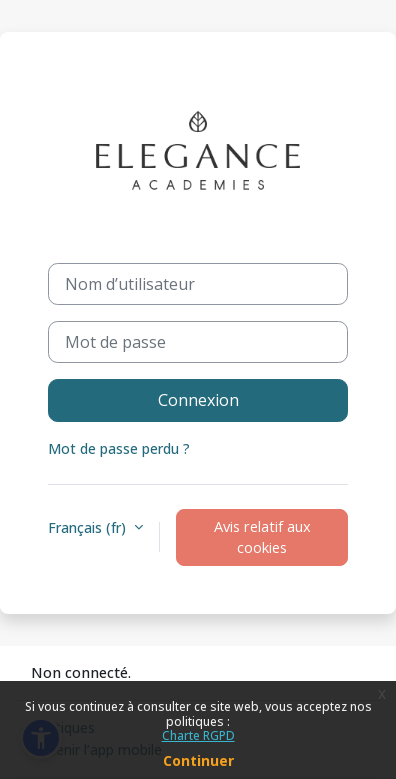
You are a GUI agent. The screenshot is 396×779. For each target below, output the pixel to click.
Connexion (198, 400)
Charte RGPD (198, 735)
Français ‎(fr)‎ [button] (89, 527)
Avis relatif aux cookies (262, 537)
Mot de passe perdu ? (119, 448)
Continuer (198, 760)
